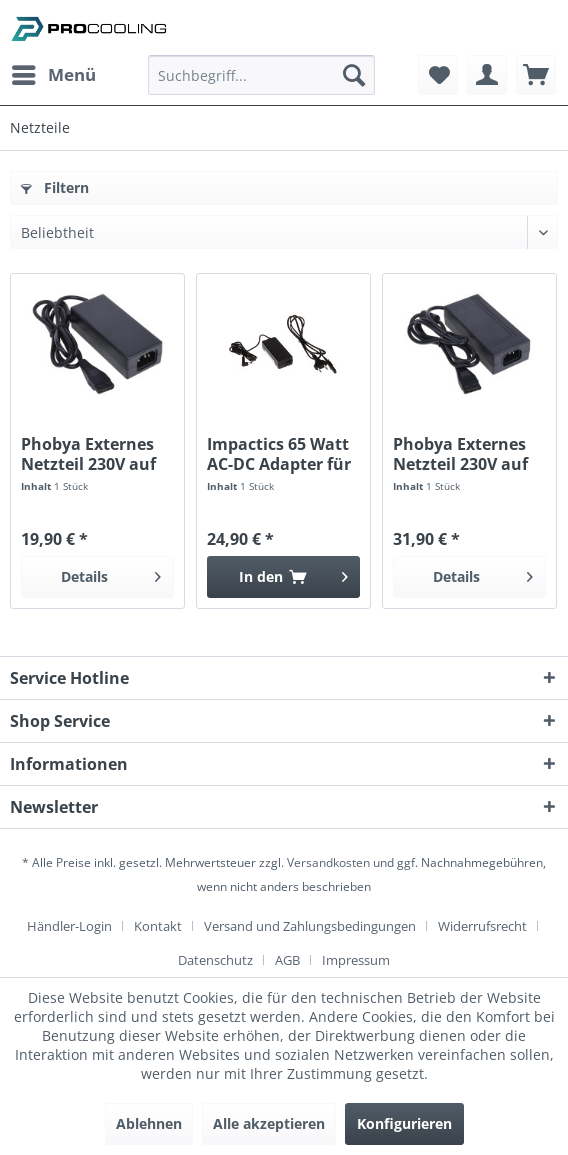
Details (111, 573)
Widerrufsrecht (482, 926)
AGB (287, 960)
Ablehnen (149, 1123)
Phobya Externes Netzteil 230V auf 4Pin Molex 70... (460, 454)
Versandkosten (328, 862)
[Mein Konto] (487, 75)
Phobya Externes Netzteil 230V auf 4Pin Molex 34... (88, 454)
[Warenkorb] (536, 75)
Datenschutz (215, 960)
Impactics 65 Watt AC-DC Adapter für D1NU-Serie (279, 454)
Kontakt (158, 926)
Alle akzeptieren (269, 1123)
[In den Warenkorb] (283, 577)
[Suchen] (354, 75)
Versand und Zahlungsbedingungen (310, 926)
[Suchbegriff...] (261, 75)
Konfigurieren (404, 1123)
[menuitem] (53, 75)
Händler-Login (69, 926)
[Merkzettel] (438, 75)
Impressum (356, 960)
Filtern (55, 187)
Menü (54, 72)
